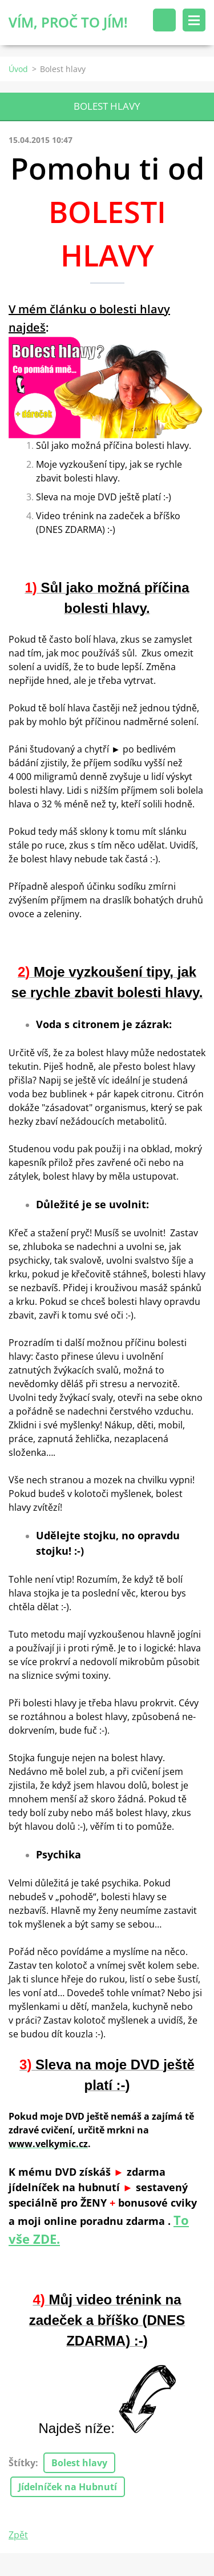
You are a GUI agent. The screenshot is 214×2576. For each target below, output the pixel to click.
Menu (194, 20)
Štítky (22, 2462)
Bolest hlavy (79, 2462)
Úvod (18, 68)
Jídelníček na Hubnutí (67, 2487)
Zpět (18, 2535)
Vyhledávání (164, 20)
